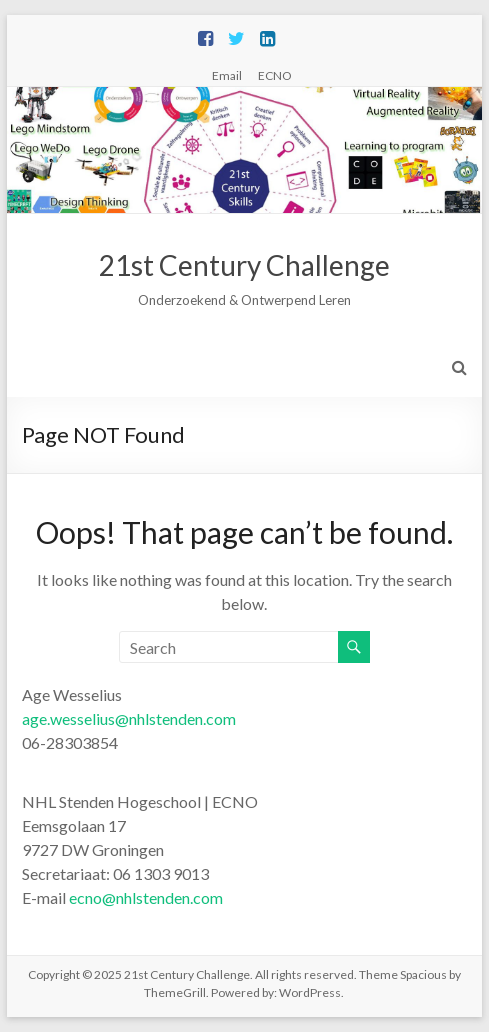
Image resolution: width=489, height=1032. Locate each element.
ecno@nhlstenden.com (146, 897)
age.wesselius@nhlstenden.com (129, 718)
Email (227, 75)
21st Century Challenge (244, 265)
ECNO (275, 75)
